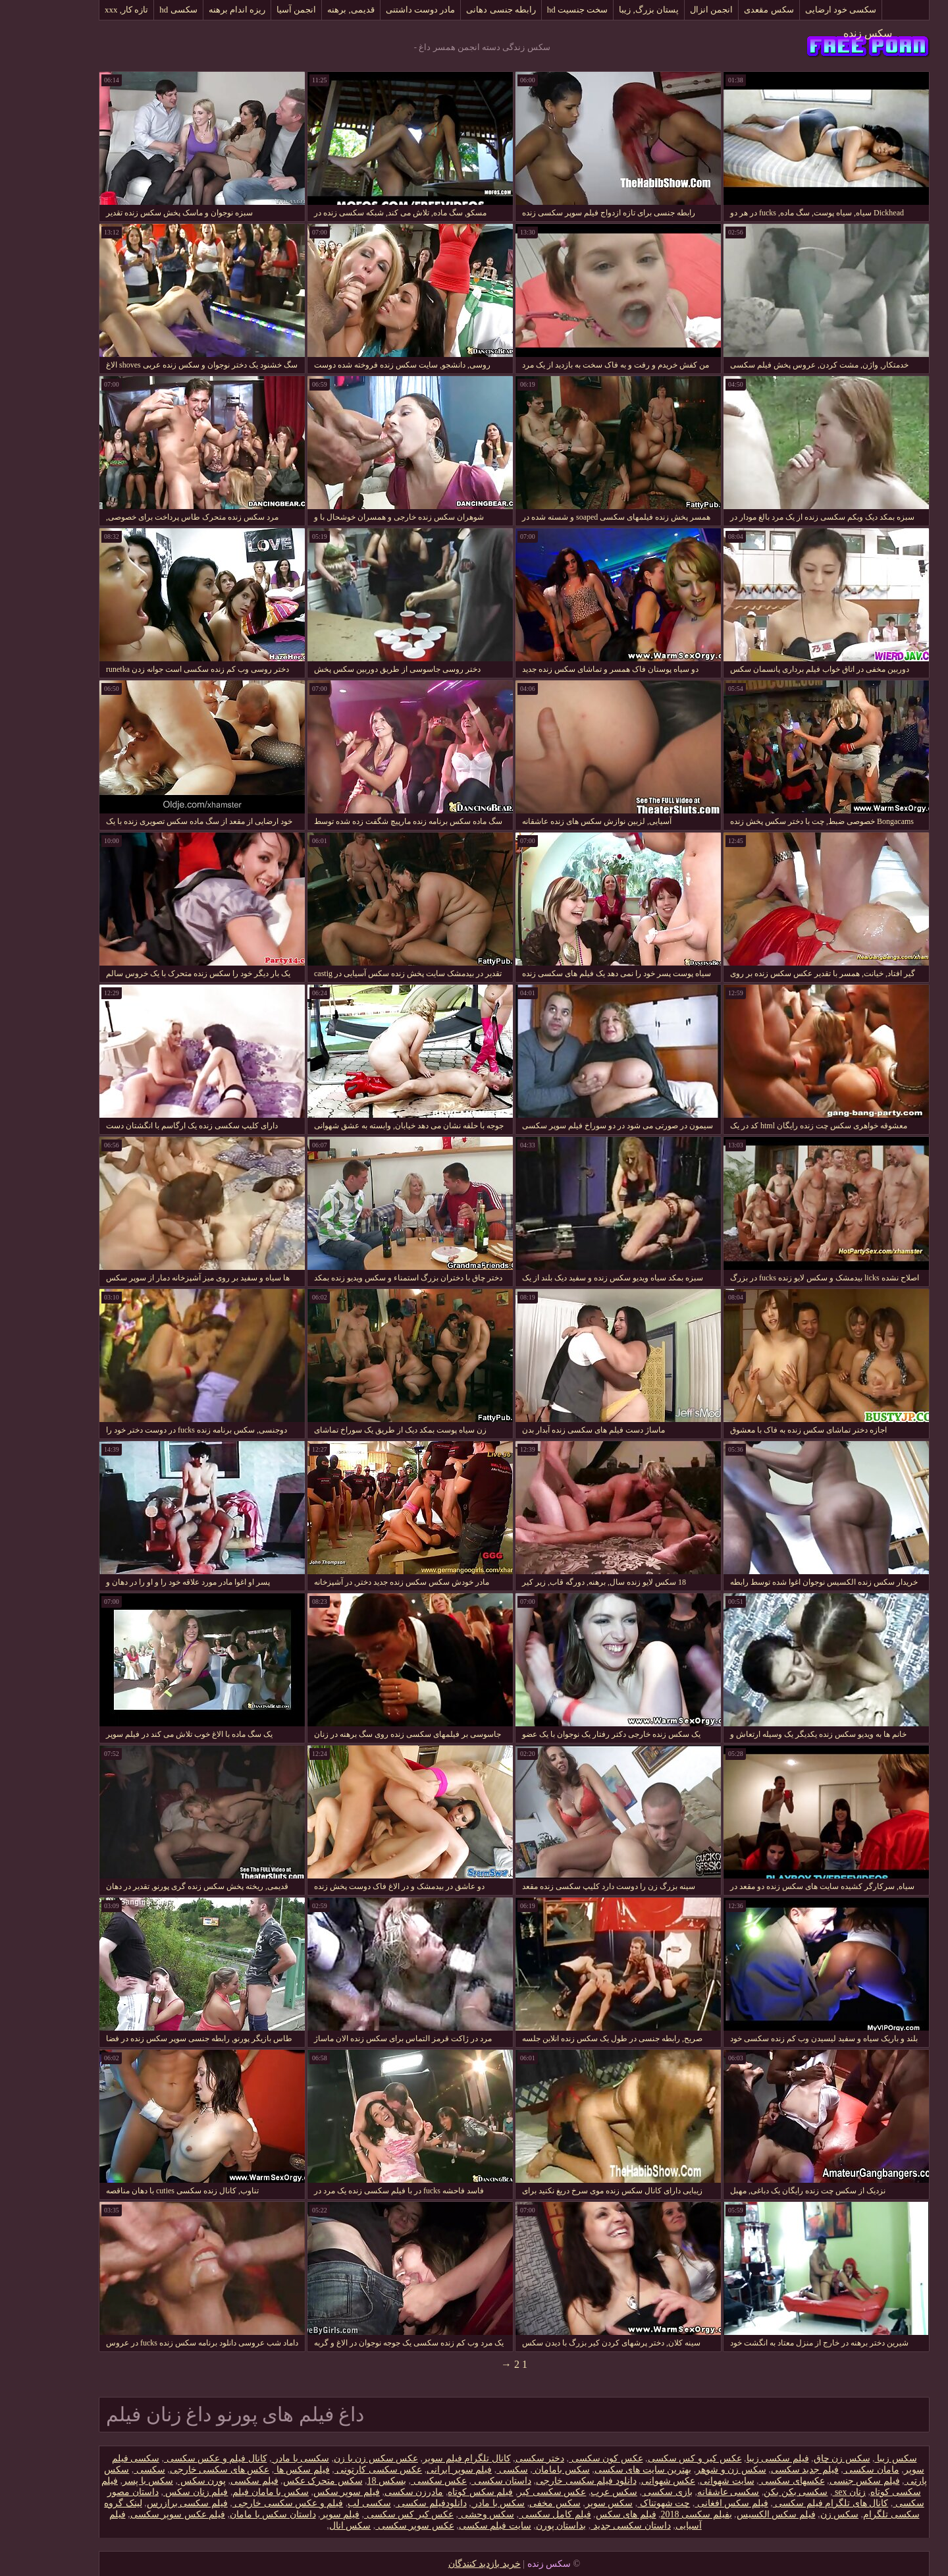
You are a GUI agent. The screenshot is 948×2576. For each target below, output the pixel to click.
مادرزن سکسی (374, 2492)
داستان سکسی (461, 2481)
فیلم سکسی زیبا (737, 2458)
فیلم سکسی (214, 2481)
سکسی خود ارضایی (801, 9)
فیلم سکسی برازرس (147, 2503)
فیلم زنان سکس (155, 2492)
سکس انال (310, 2526)
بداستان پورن (521, 2526)
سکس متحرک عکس (283, 2481)
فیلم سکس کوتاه (440, 2492)
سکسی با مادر (261, 2458)
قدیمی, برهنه (310, 9)
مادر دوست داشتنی (380, 9)
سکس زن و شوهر (691, 2470)
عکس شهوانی (628, 2481)
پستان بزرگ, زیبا (609, 9)
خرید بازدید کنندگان (444, 2564)
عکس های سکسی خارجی (180, 2470)
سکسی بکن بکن (755, 2492)
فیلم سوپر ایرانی (419, 2470)
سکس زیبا (856, 2458)
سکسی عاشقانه (688, 2492)
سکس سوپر (569, 2503)
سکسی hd (138, 9)
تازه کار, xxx (86, 9)
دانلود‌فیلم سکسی (391, 2503)
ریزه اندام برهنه (197, 9)
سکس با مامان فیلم (230, 2492)
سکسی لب (329, 2503)
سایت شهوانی (687, 2481)
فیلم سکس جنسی (824, 2481)
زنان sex (809, 2492)
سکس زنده (827, 33)
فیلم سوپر (300, 2514)
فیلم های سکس (586, 2514)
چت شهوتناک (623, 2503)
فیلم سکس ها (262, 2470)
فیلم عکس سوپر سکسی (138, 2514)
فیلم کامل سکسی (515, 2514)
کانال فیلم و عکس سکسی (175, 2458)
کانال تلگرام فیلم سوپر (426, 2458)
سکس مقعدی (728, 9)
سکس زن (799, 2514)
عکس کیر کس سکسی (368, 2514)
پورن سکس (162, 2481)
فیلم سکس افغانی (691, 2503)
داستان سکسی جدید (590, 2526)
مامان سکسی (831, 2470)
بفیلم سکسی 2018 (656, 2514)
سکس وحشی (446, 2514)
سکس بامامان (521, 2470)
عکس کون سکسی (566, 2458)
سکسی (472, 2470)
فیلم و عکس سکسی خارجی (247, 2503)
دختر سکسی (500, 2458)
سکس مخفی (514, 2503)
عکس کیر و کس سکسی (655, 2458)
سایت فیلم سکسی (455, 2526)
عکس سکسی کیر (511, 2492)
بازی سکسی (627, 2492)
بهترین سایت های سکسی (603, 2470)
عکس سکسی (399, 2481)
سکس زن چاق (802, 2458)
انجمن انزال (671, 9)
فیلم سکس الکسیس (736, 2514)
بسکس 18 (347, 2481)
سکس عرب (573, 2492)
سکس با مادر (458, 2503)
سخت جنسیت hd (537, 9)
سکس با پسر (107, 2481)
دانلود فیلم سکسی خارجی (546, 2481)
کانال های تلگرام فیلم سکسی (791, 2503)
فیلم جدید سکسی (765, 2470)
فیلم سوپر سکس (306, 2492)
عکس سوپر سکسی (374, 2526)
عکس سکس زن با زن (336, 2458)
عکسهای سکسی (752, 2481)
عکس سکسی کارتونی (338, 2470)
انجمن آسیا (256, 9)
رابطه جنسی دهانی (461, 9)
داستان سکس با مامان (233, 2514)
